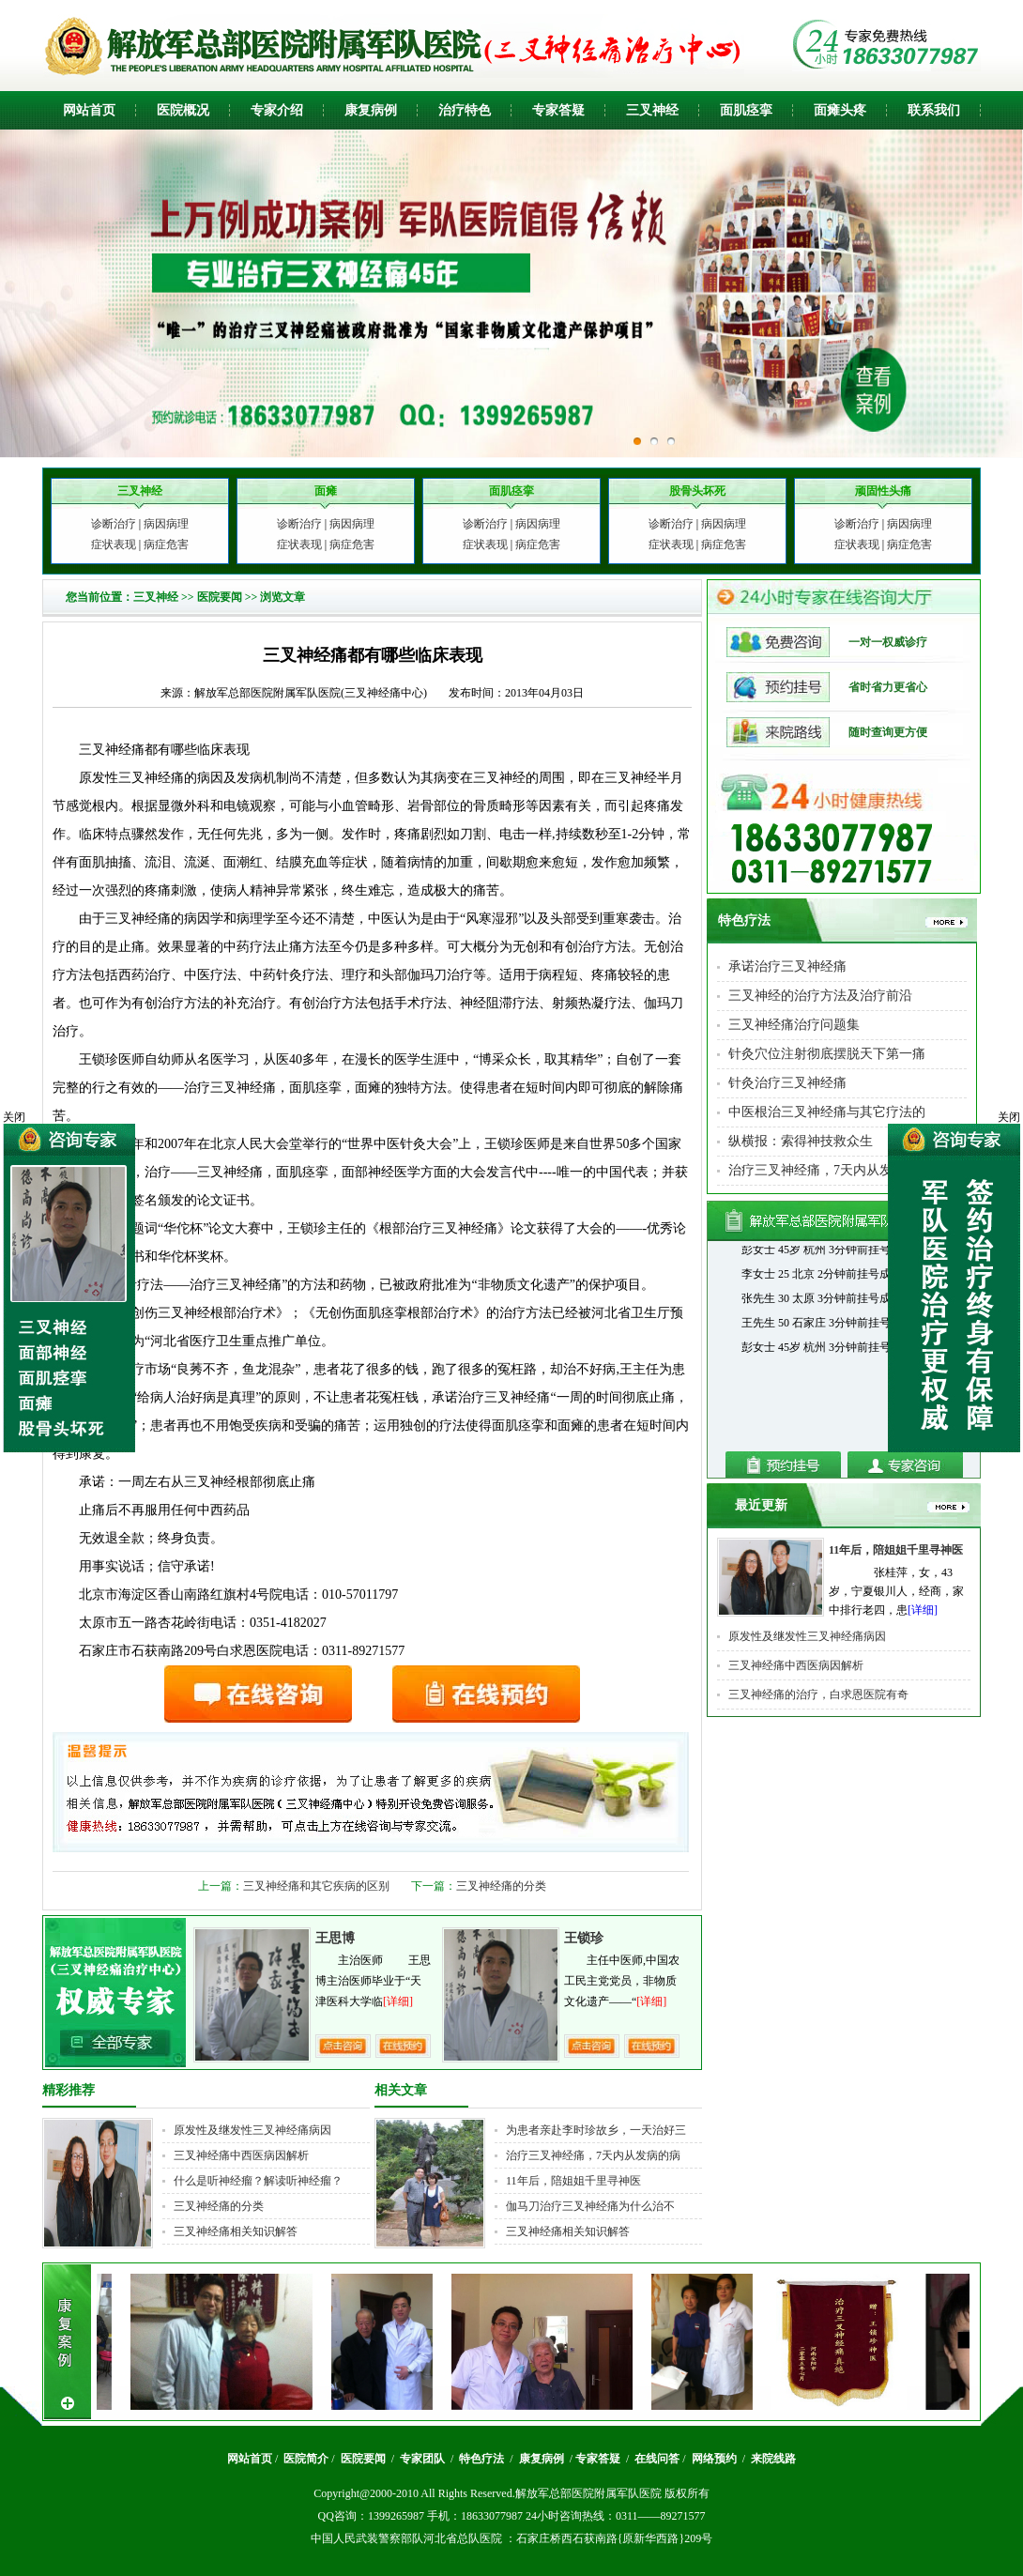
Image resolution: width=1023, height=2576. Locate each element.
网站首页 (89, 110)
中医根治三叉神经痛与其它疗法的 (826, 1112)
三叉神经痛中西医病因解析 (241, 2155)
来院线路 (772, 2458)
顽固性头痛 (883, 491)
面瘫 (827, 110)
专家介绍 (277, 110)
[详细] (398, 2001)
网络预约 (716, 2458)
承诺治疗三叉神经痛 (787, 966)
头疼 (853, 110)
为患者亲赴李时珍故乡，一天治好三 (596, 2130)
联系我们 (934, 110)
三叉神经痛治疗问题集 (794, 1025)
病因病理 (166, 523)
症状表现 (113, 544)
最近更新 (761, 1505)
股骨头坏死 (697, 491)
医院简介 (305, 2458)
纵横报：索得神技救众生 (800, 1141)
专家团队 (424, 2458)
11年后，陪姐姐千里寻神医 (573, 2180)
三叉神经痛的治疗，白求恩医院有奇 (818, 1694)
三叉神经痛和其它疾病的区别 (316, 1886)
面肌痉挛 (746, 110)
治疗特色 (464, 110)
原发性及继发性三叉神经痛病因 (252, 2130)
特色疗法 (744, 920)
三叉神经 (652, 110)
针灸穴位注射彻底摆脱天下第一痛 (826, 1054)
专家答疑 (558, 110)
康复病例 (370, 110)
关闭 (1009, 1117)
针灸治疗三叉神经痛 (787, 1083)
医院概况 (183, 110)
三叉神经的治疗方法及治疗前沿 (820, 996)
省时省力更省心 (826, 687)
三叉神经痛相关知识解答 (236, 2231)
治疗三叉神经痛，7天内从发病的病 (593, 2155)
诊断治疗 (113, 523)
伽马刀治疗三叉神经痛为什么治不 (590, 2206)
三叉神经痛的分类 (501, 1886)
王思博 (335, 1938)
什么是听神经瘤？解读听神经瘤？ (258, 2180)
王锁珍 (583, 1938)
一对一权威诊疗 (826, 642)
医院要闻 (219, 597)
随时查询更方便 (826, 732)
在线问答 (656, 2458)
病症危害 (166, 544)
